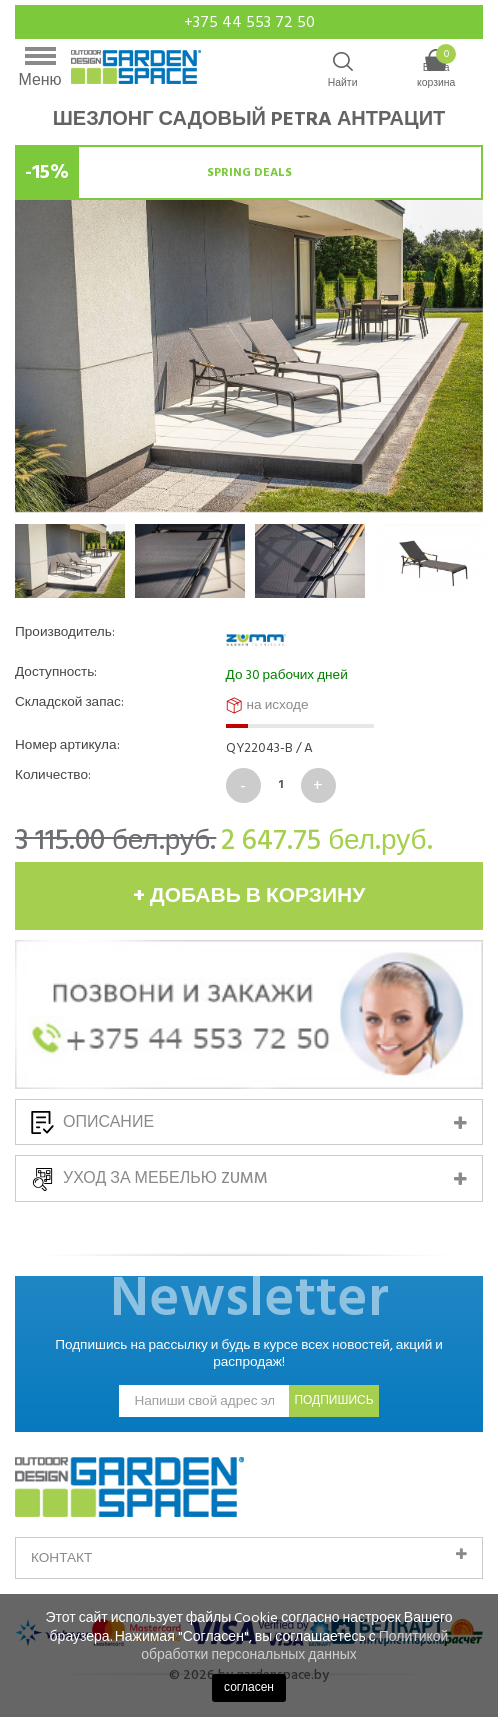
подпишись (333, 1400)
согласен (249, 1687)
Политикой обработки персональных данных (294, 1645)
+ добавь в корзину (249, 896)
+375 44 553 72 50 (249, 22)
